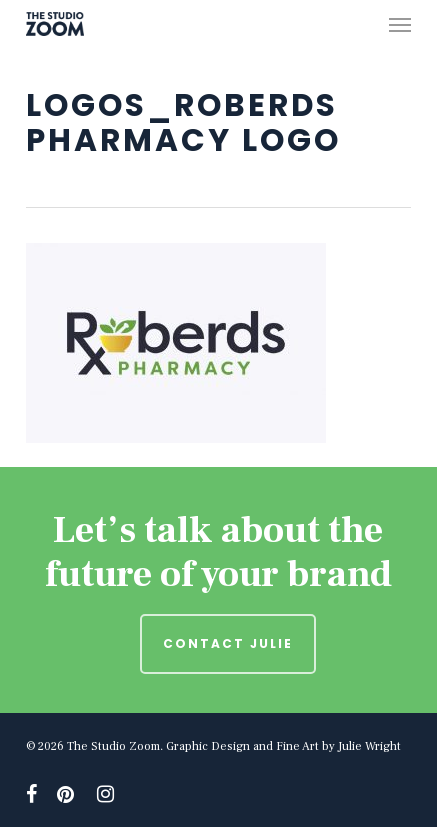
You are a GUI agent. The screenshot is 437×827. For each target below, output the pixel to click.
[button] (400, 24)
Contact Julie (228, 643)
